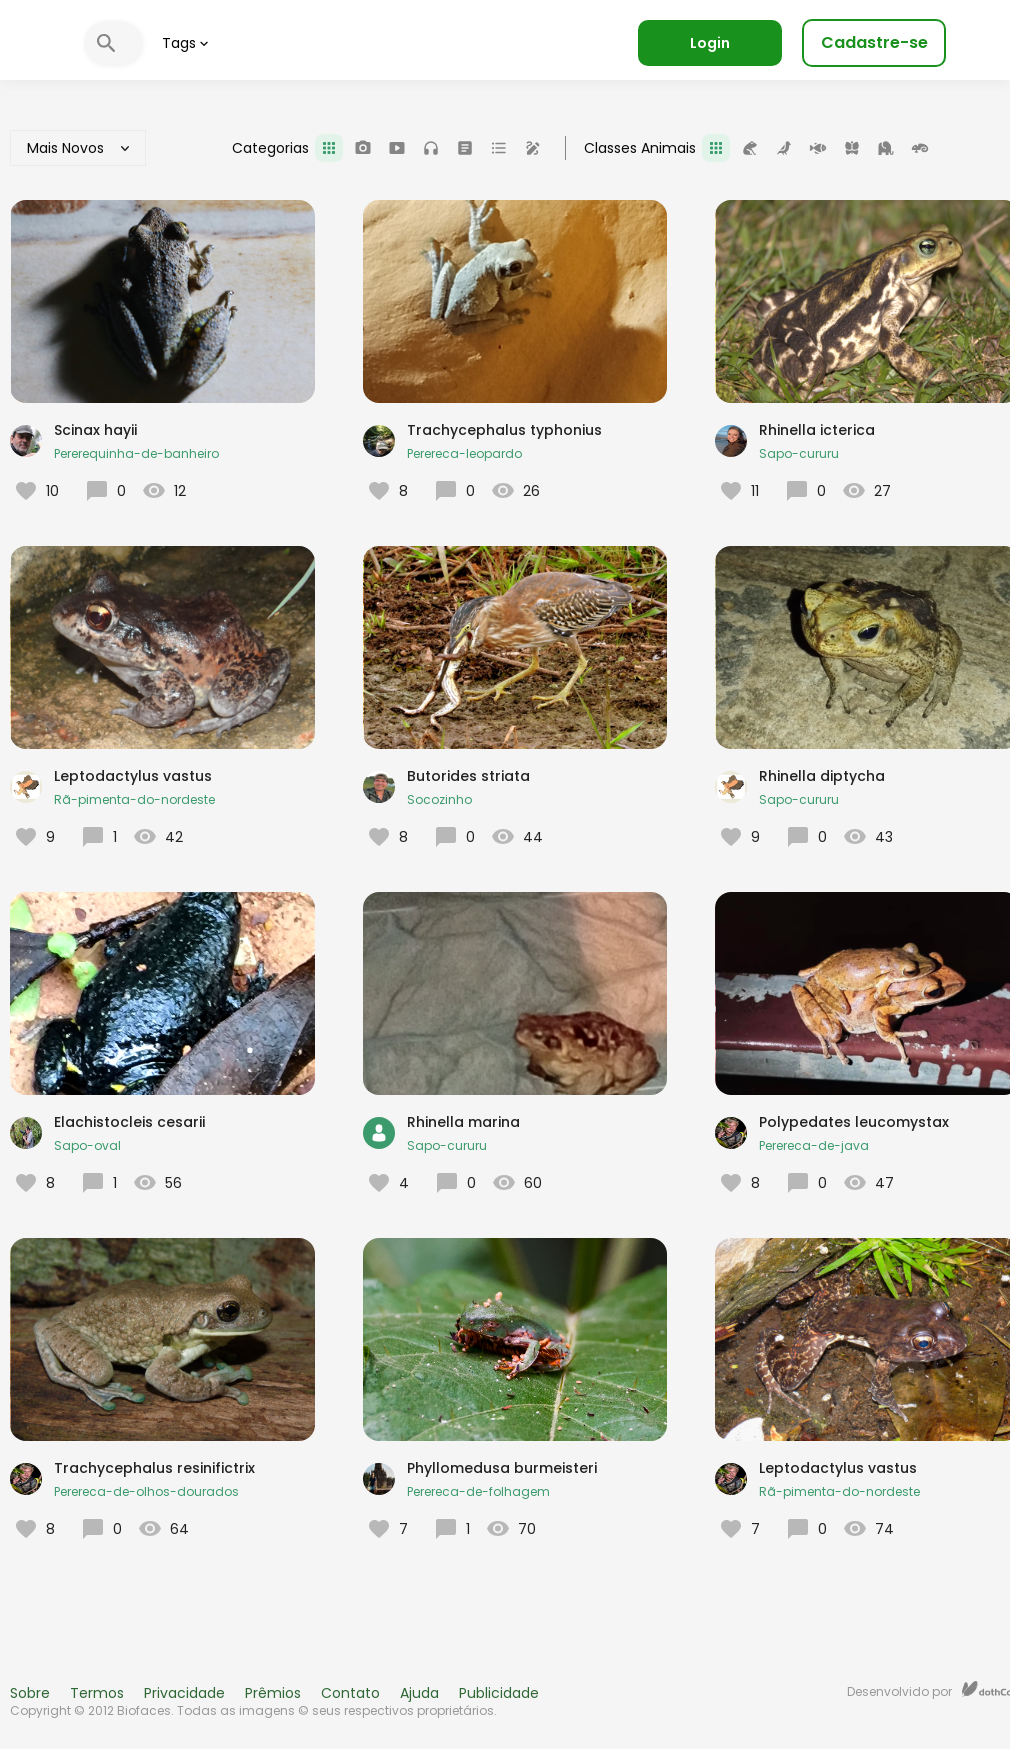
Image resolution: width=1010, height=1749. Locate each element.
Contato (350, 1693)
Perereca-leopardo (464, 453)
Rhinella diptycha (822, 776)
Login (710, 43)
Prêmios (273, 1693)
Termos (97, 1693)
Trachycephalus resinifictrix (154, 1468)
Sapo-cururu (799, 453)
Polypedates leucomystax (854, 1122)
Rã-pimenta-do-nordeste (134, 799)
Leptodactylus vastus (133, 776)
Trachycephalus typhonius (504, 430)
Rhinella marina (463, 1122)
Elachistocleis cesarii (129, 1122)
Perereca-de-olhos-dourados (146, 1491)
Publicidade (499, 1693)
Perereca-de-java (814, 1145)
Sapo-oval (87, 1145)
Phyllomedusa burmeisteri (502, 1468)
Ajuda (419, 1693)
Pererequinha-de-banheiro (136, 453)
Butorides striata (468, 776)
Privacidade (184, 1693)
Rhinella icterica (817, 430)
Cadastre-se (874, 42)
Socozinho (439, 799)
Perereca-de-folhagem (478, 1491)
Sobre (30, 1693)
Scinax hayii (95, 430)
